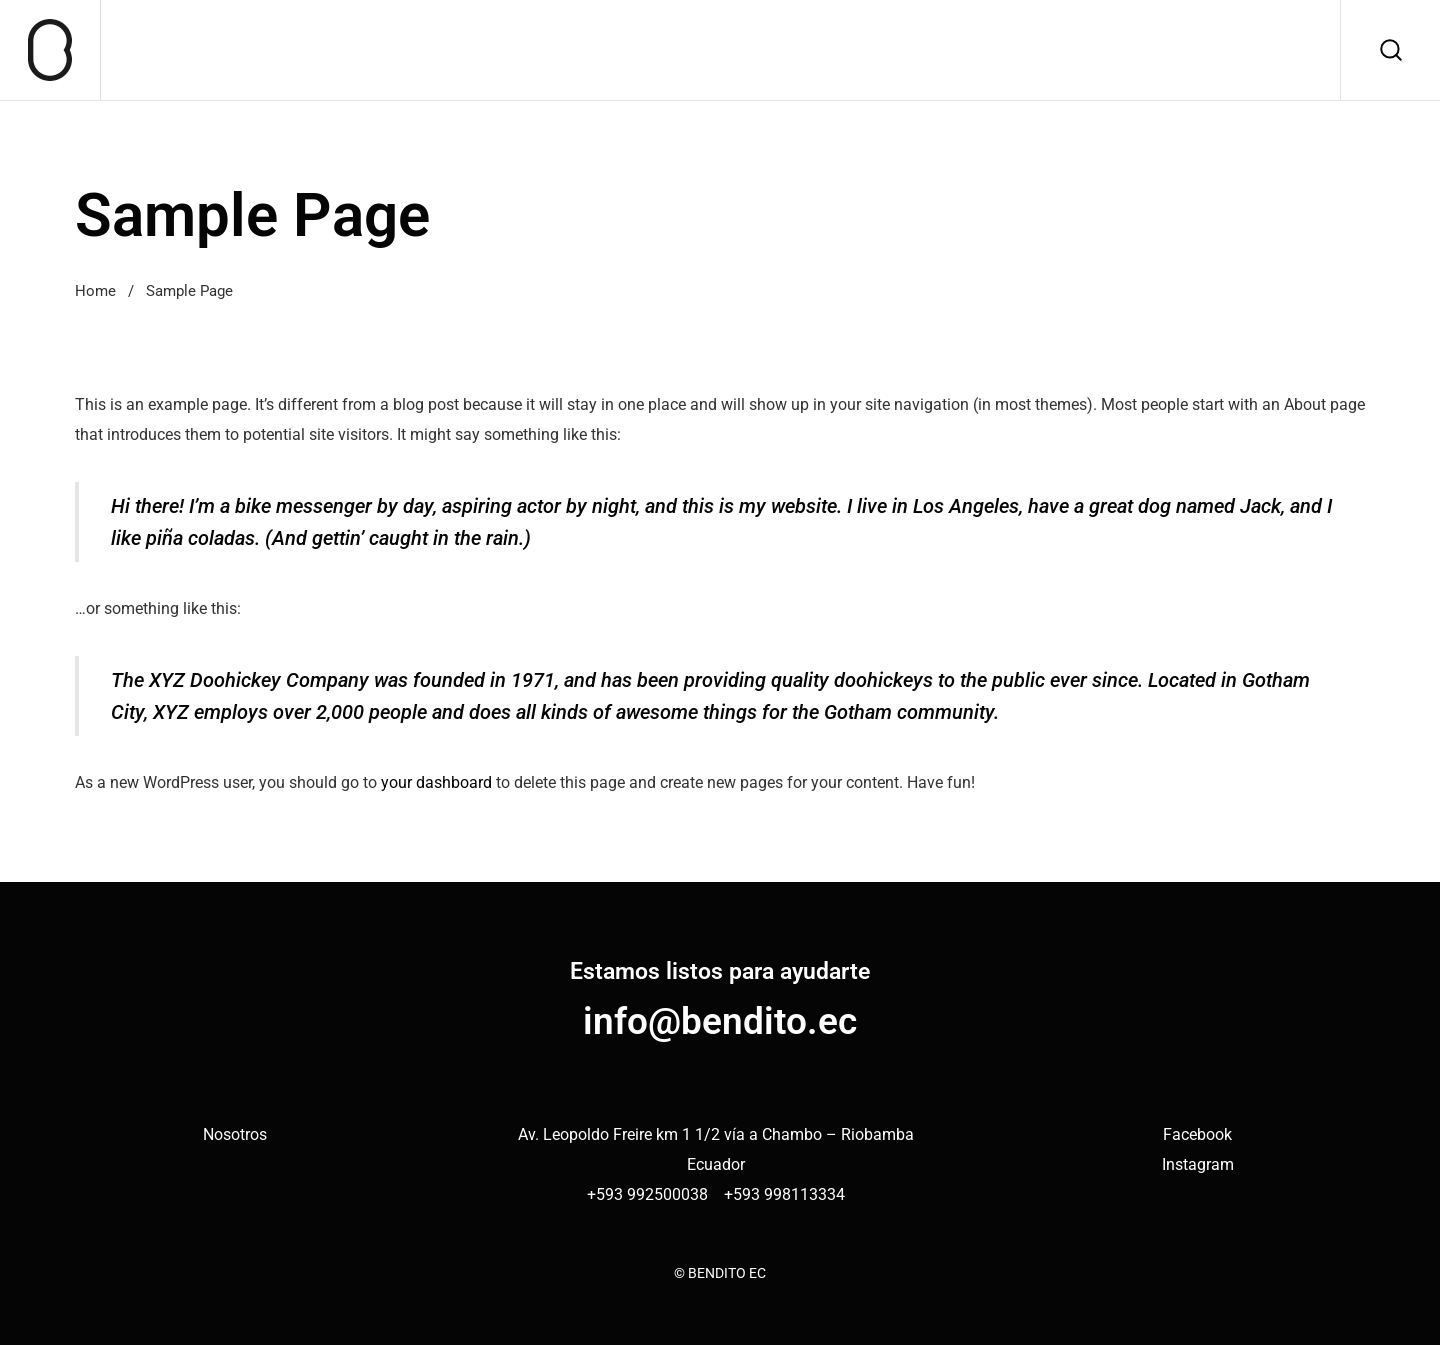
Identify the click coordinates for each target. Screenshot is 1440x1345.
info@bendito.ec (720, 1021)
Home (95, 291)
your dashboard (436, 782)
